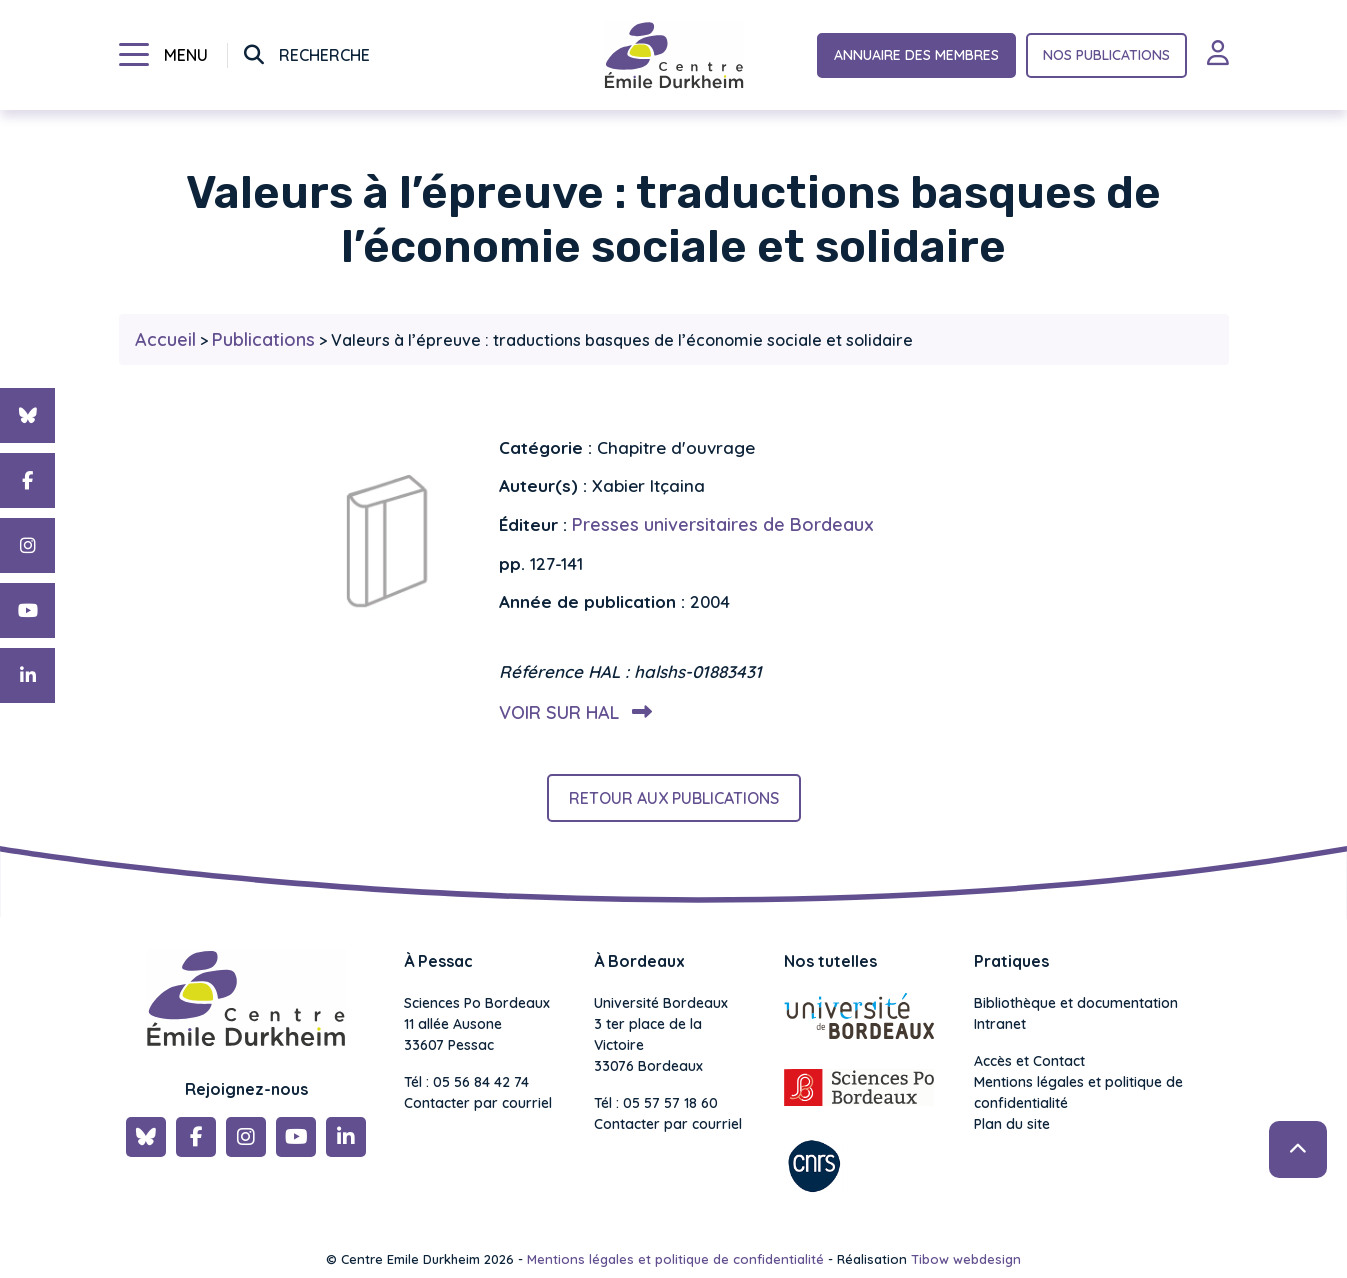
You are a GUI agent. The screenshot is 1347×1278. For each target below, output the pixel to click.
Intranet (1000, 1024)
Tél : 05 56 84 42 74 (466, 1082)
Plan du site (1012, 1124)
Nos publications (1106, 55)
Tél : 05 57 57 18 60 (656, 1103)
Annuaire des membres (916, 55)
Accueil (165, 339)
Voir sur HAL (571, 712)
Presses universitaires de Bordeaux (723, 524)
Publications (263, 339)
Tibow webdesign (966, 1259)
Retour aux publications (674, 798)
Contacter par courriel (478, 1103)
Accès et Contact (1029, 1061)
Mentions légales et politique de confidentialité (1078, 1092)
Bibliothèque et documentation (1076, 1003)
